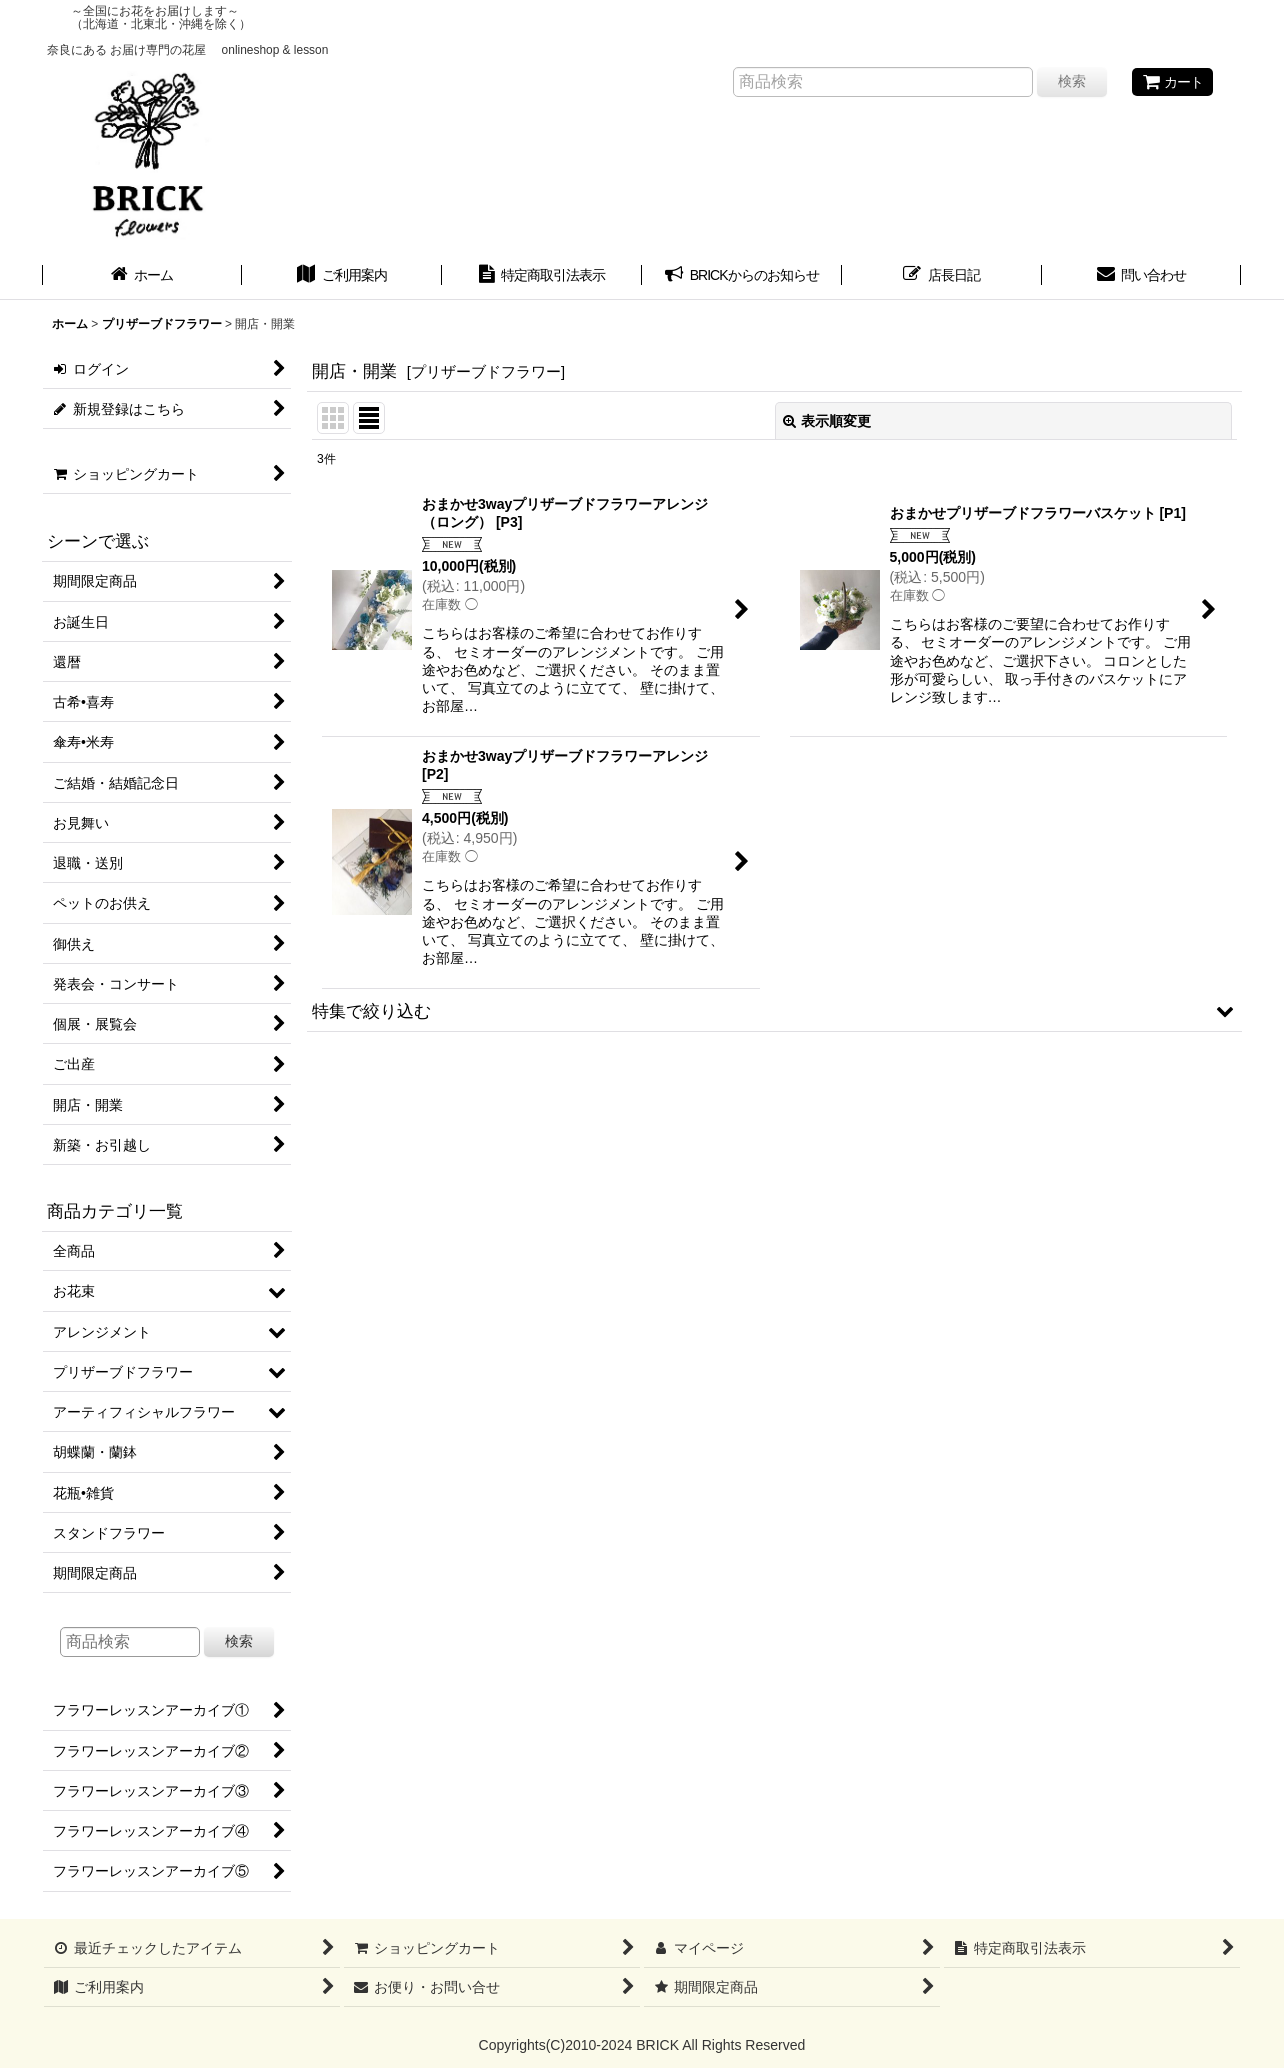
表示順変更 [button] (827, 421)
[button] (774, 1011)
